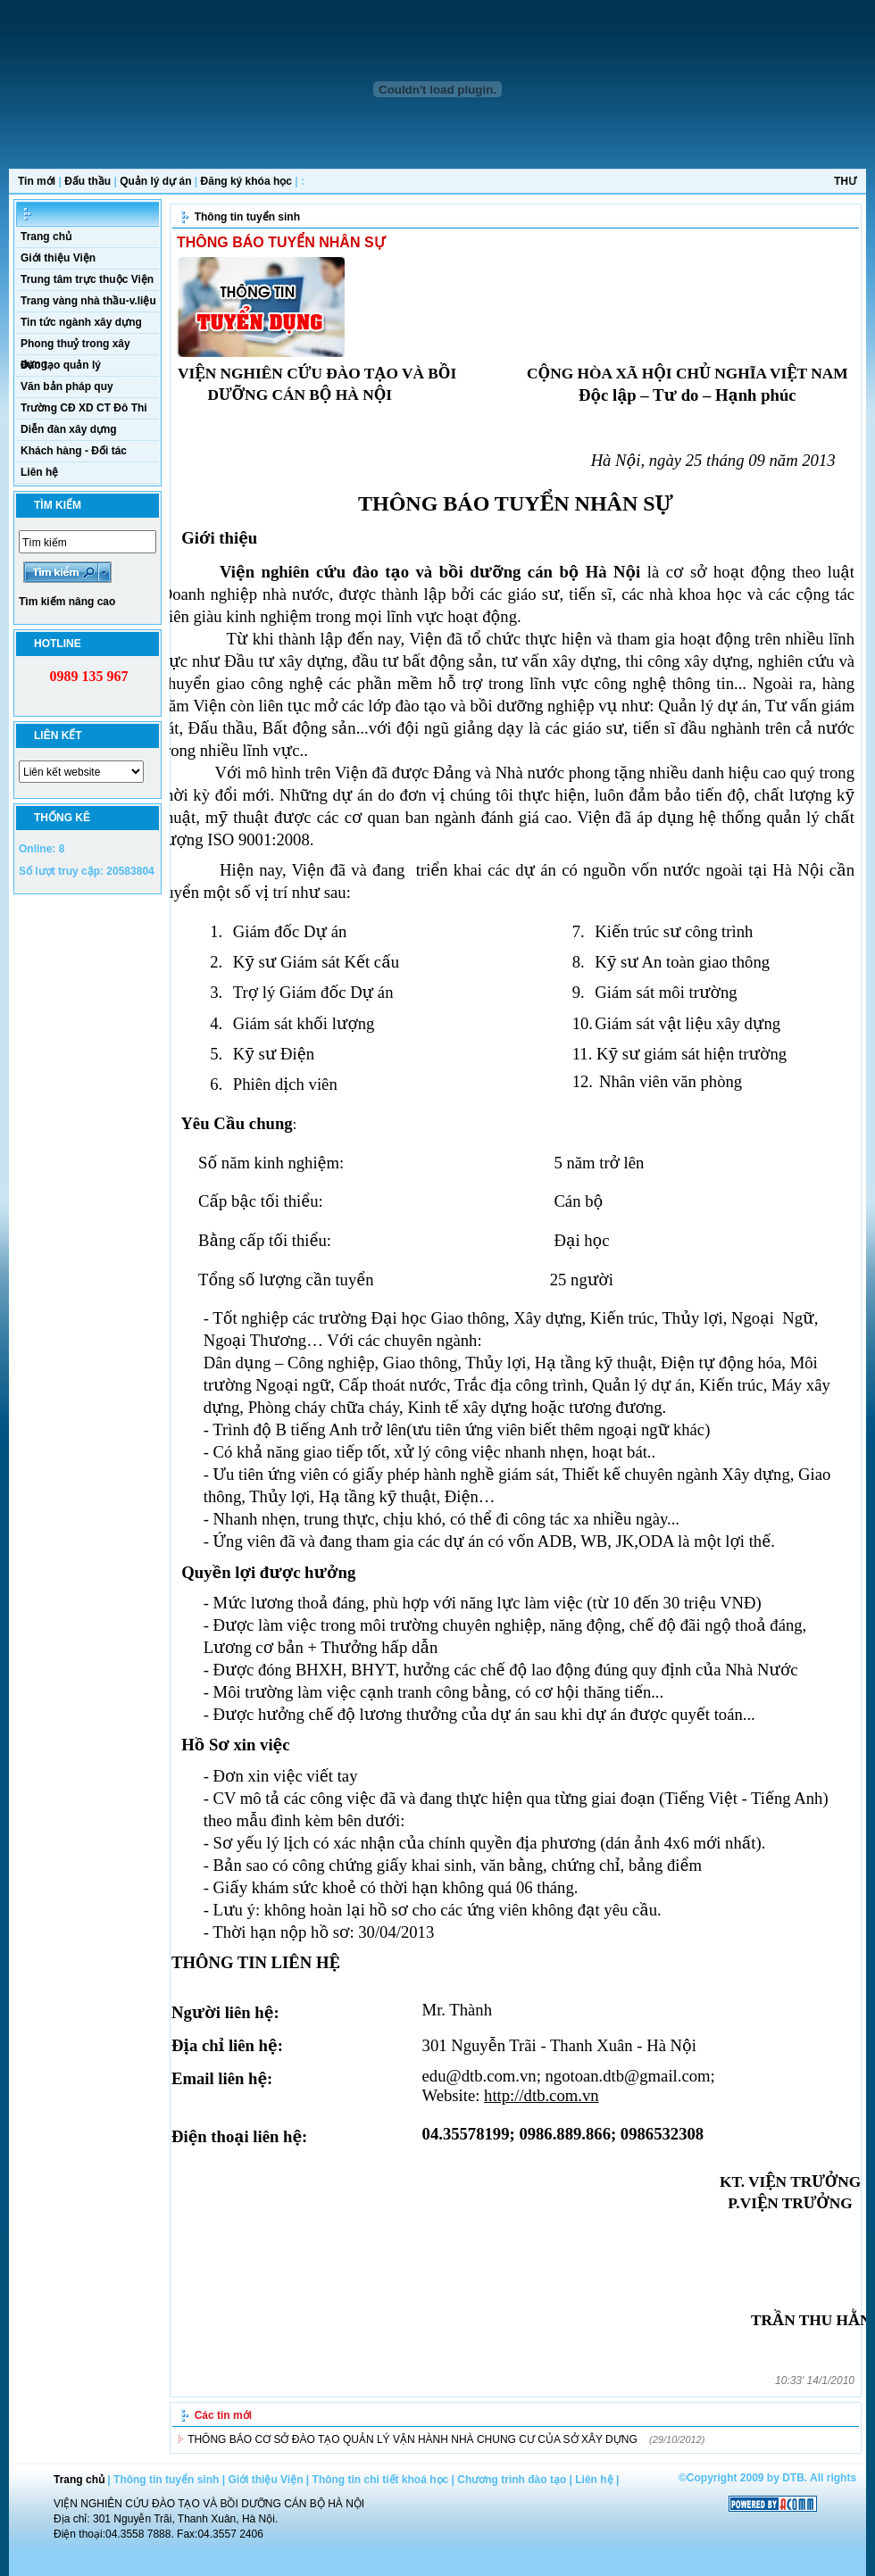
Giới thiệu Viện (58, 258)
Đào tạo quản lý (61, 365)
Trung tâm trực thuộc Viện (87, 279)
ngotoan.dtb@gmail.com (627, 2075)
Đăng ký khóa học (246, 181)
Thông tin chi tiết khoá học (380, 2479)
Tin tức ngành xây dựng (81, 322)
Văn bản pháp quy (67, 386)
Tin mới (36, 181)
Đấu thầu (87, 181)
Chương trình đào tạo (511, 2479)
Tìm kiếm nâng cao (67, 601)
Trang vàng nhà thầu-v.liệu (88, 301)
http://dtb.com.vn (541, 2095)
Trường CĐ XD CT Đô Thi (84, 408)
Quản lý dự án (155, 181)
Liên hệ (39, 472)
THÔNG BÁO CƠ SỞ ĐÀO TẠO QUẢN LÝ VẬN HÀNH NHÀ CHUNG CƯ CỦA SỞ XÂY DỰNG (413, 2439)
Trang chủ (46, 236)
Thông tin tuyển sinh (247, 217)
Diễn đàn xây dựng (69, 429)
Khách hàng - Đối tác (74, 451)
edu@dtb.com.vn (479, 2075)
